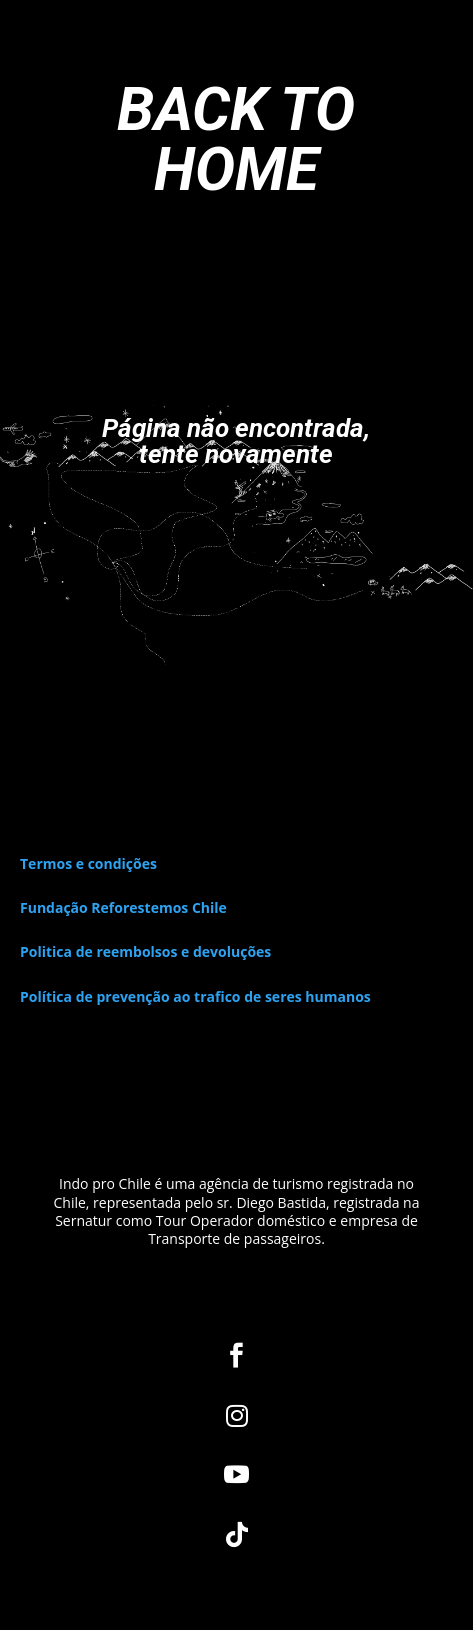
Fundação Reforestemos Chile (123, 907)
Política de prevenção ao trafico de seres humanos (195, 996)
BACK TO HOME (236, 139)
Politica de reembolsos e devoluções (145, 951)
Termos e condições (88, 863)
